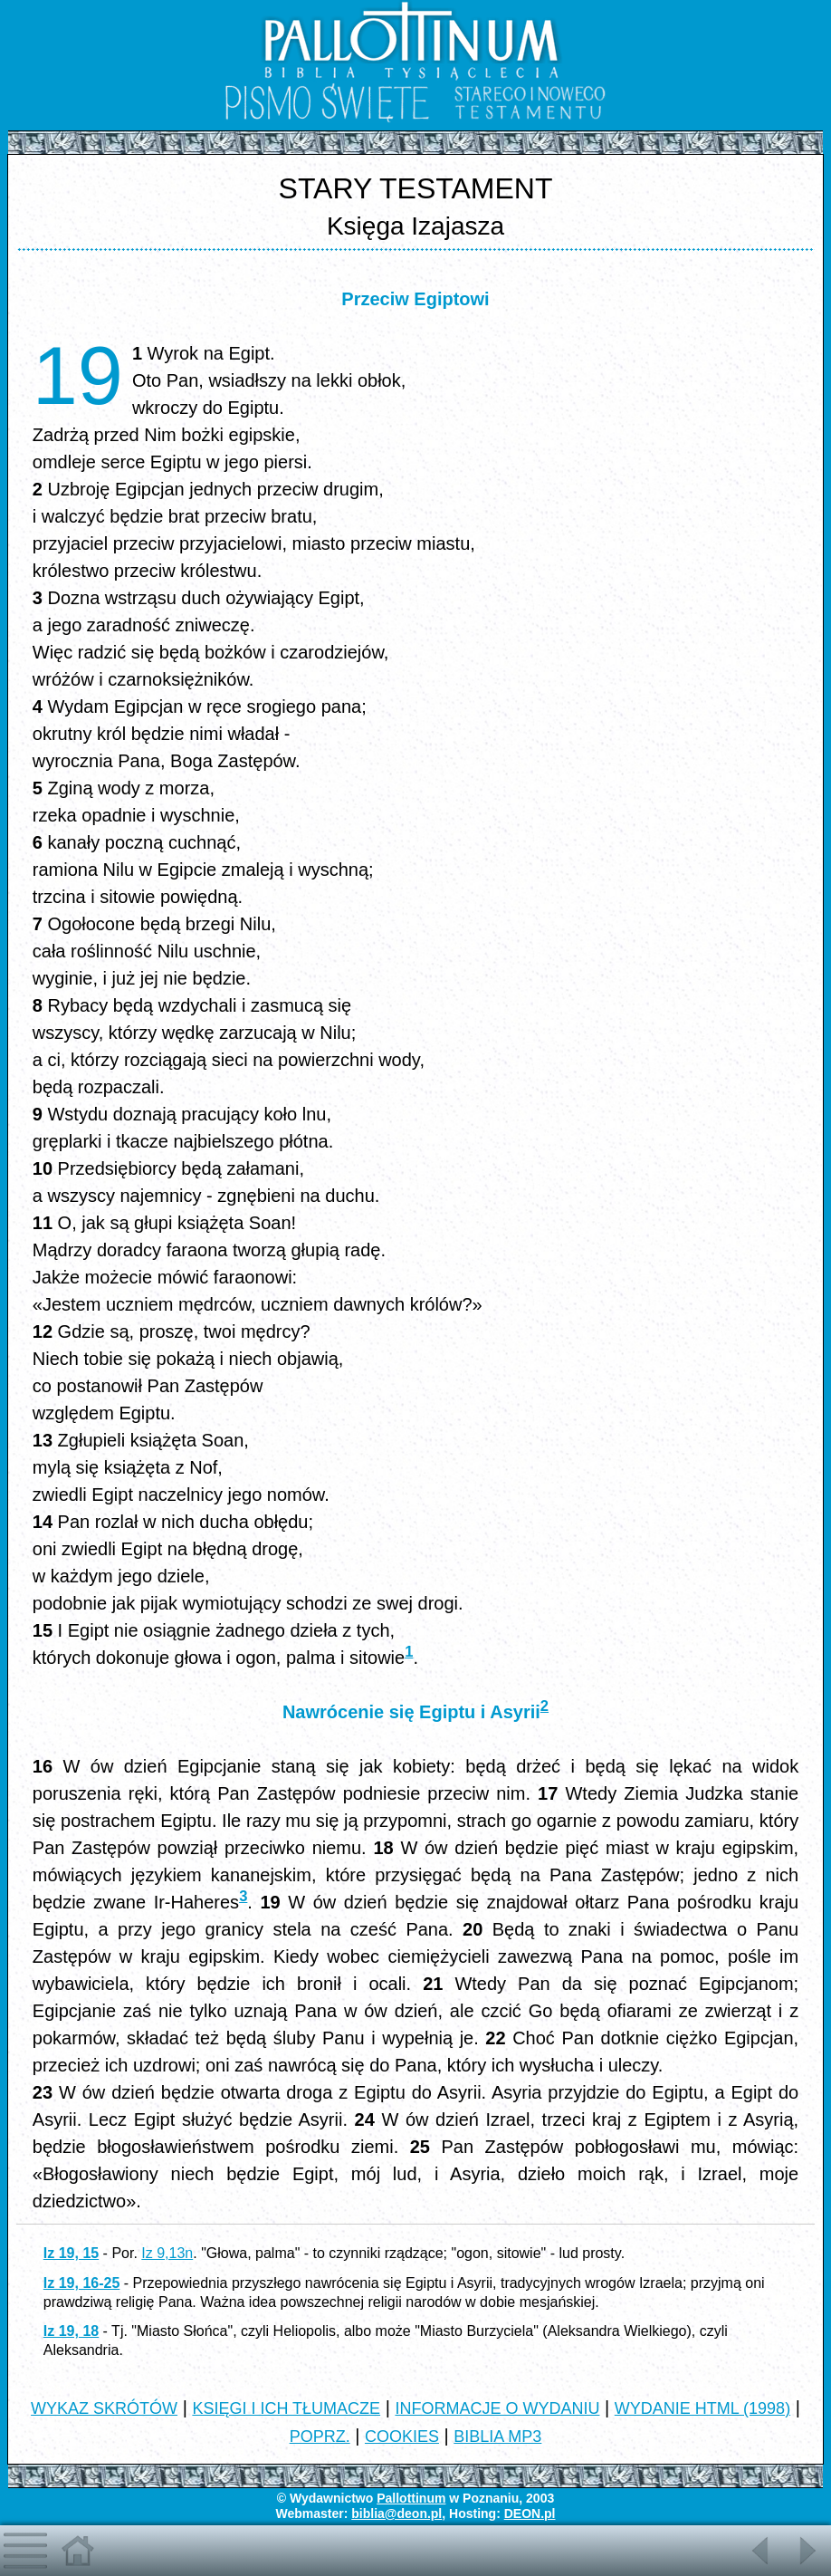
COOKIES (402, 2436)
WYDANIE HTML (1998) (702, 2408)
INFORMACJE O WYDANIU (497, 2408)
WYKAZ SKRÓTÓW (104, 2408)
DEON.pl (530, 2513)
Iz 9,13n (167, 2253)
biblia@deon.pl (396, 2513)
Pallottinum (411, 2498)
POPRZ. (320, 2436)
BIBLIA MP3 (497, 2436)
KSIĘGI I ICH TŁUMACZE (286, 2408)
